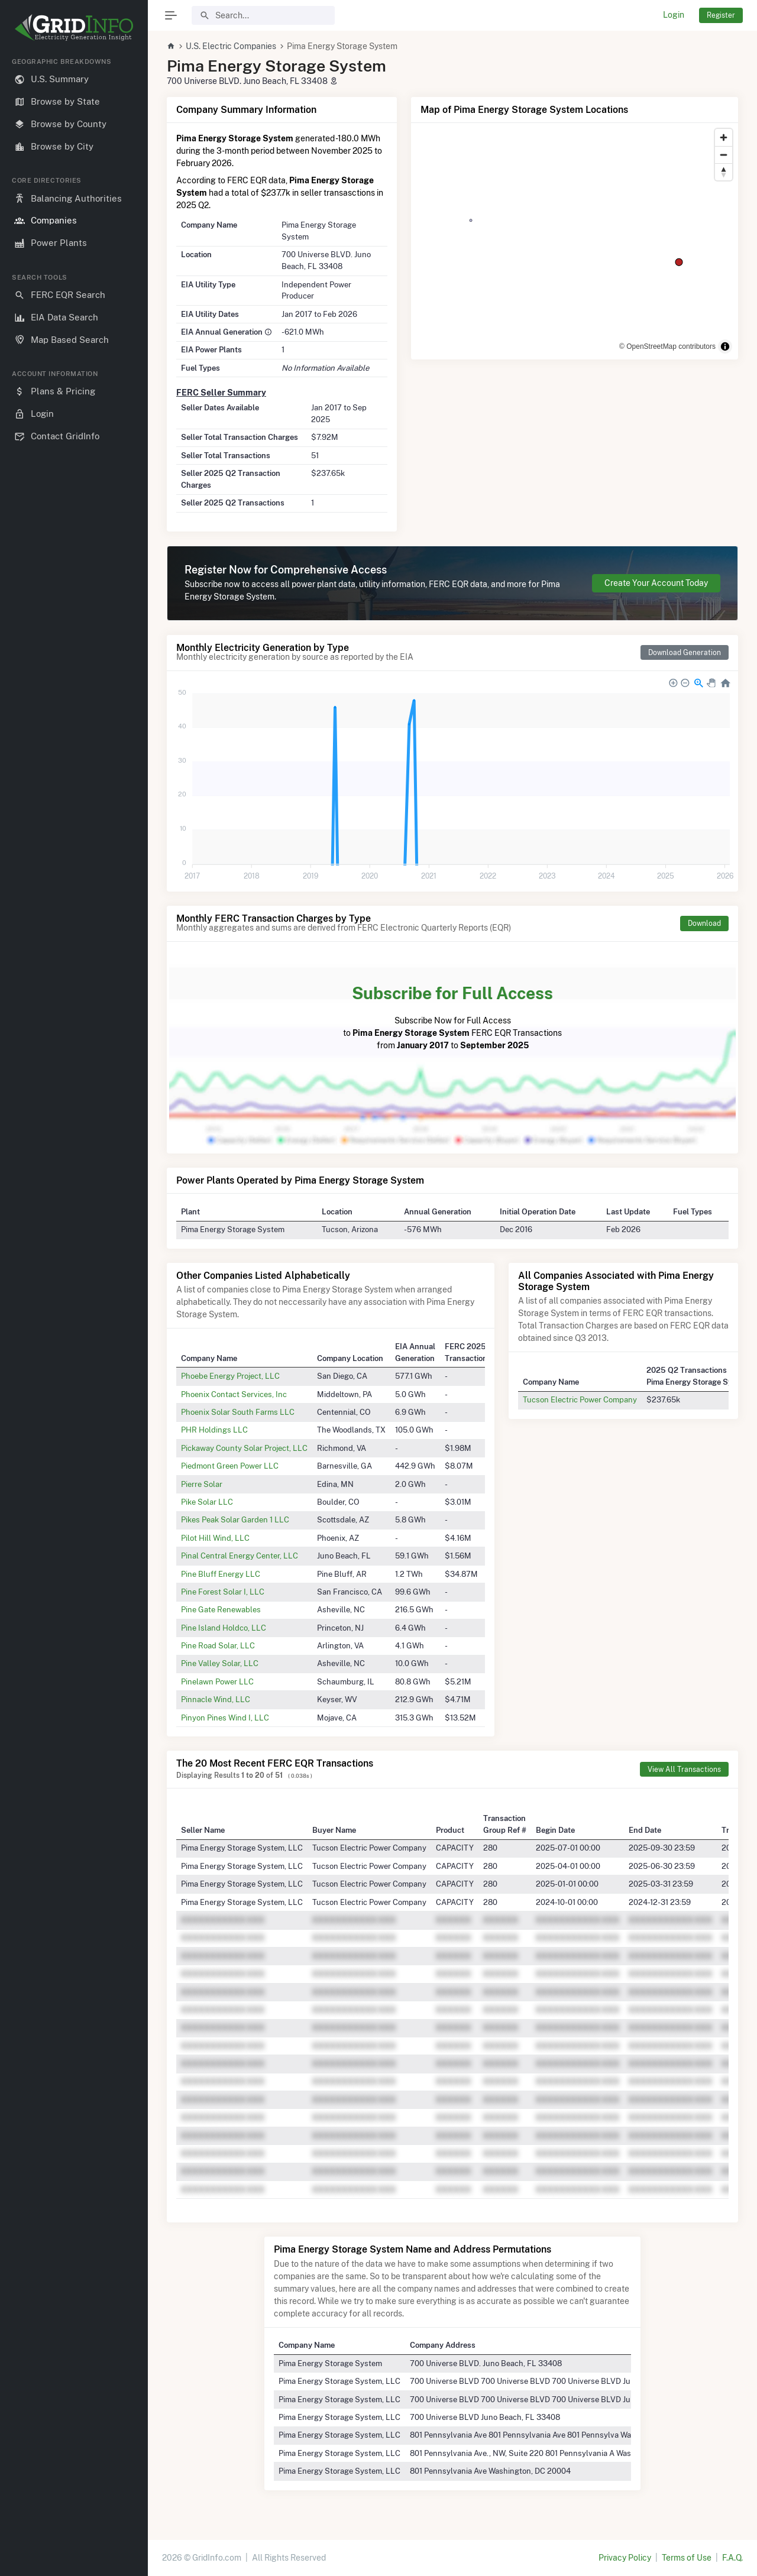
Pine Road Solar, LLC (218, 1645)
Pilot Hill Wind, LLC (215, 1538)
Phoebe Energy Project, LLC (230, 1376)
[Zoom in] (723, 137)
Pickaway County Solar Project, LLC (244, 1448)
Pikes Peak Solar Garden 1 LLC (235, 1519)
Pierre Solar (201, 1484)
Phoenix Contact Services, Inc (234, 1394)
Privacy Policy (625, 2557)
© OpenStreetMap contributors (667, 346)
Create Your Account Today (656, 583)
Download (704, 923)
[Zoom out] (723, 154)
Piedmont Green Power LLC (230, 1465)
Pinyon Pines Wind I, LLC (225, 1717)
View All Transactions (684, 1769)
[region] (74, 1307)
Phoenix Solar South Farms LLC (238, 1412)
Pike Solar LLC (207, 1501)
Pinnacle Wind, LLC (215, 1699)
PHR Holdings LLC (214, 1429)
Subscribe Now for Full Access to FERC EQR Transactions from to (452, 1015)
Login (673, 15)
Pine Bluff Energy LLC (220, 1574)
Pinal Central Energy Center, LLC (239, 1555)
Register (721, 15)
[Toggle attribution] (725, 346)
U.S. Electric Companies (231, 46)
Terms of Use (686, 2557)
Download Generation (684, 652)
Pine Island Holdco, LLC (223, 1627)
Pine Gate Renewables (221, 1609)
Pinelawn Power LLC (217, 1681)
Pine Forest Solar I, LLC (222, 1591)
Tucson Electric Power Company (580, 1399)
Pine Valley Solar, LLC (219, 1663)
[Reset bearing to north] (723, 171)
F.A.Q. (732, 2557)
